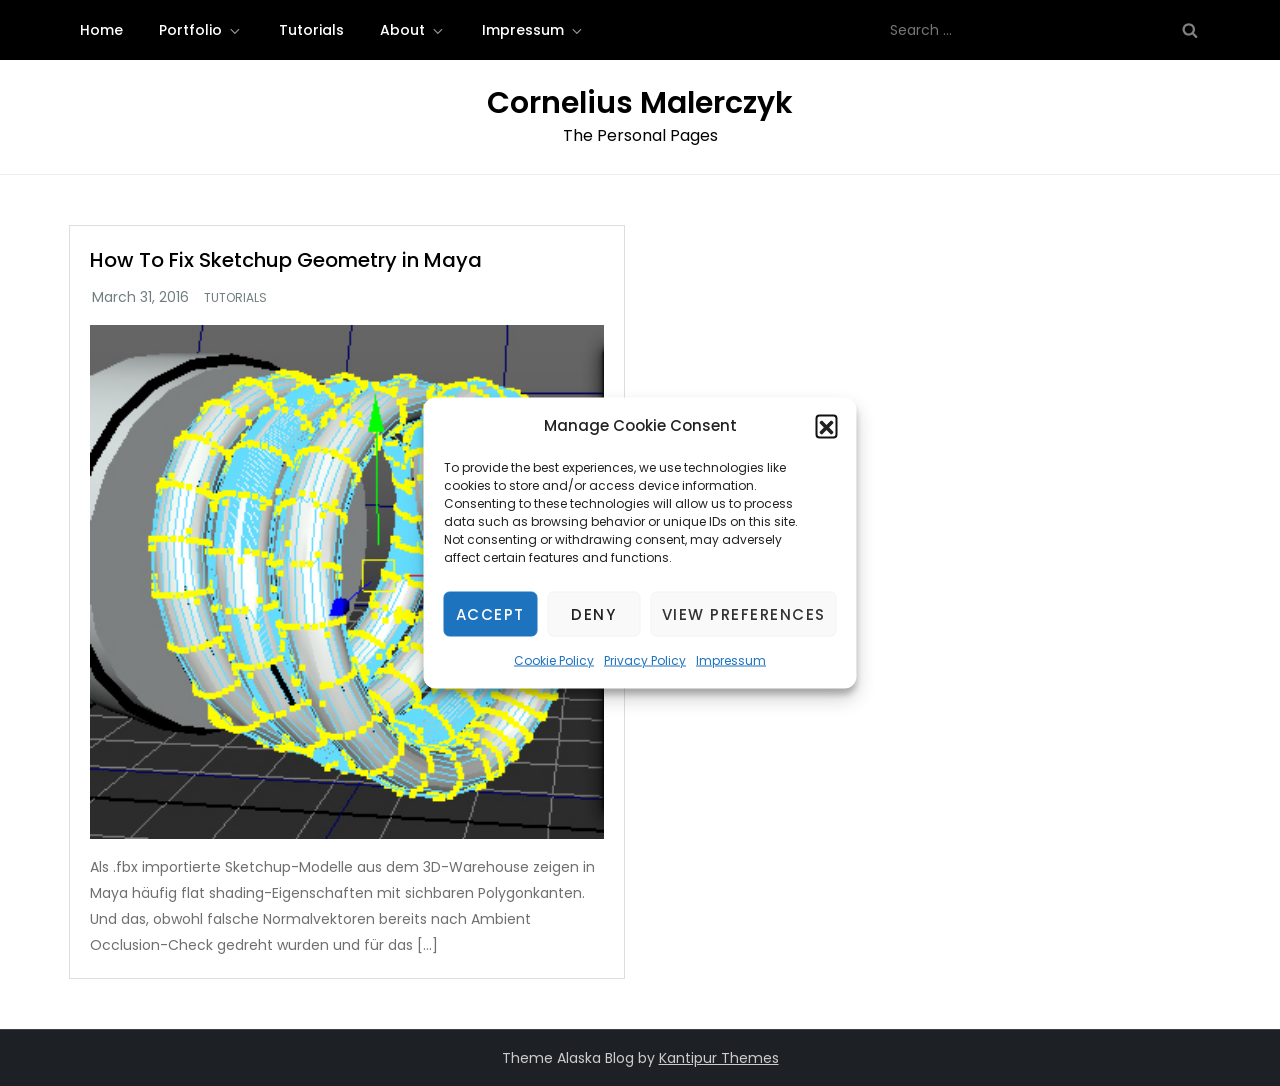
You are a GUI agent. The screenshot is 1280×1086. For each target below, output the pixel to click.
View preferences (744, 613)
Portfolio (201, 30)
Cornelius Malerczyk (640, 103)
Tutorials (311, 30)
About (413, 30)
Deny (593, 613)
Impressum (731, 660)
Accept (490, 613)
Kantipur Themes (719, 1058)
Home (101, 30)
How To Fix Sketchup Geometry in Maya (286, 260)
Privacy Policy (645, 660)
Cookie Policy (554, 660)
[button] (827, 426)
